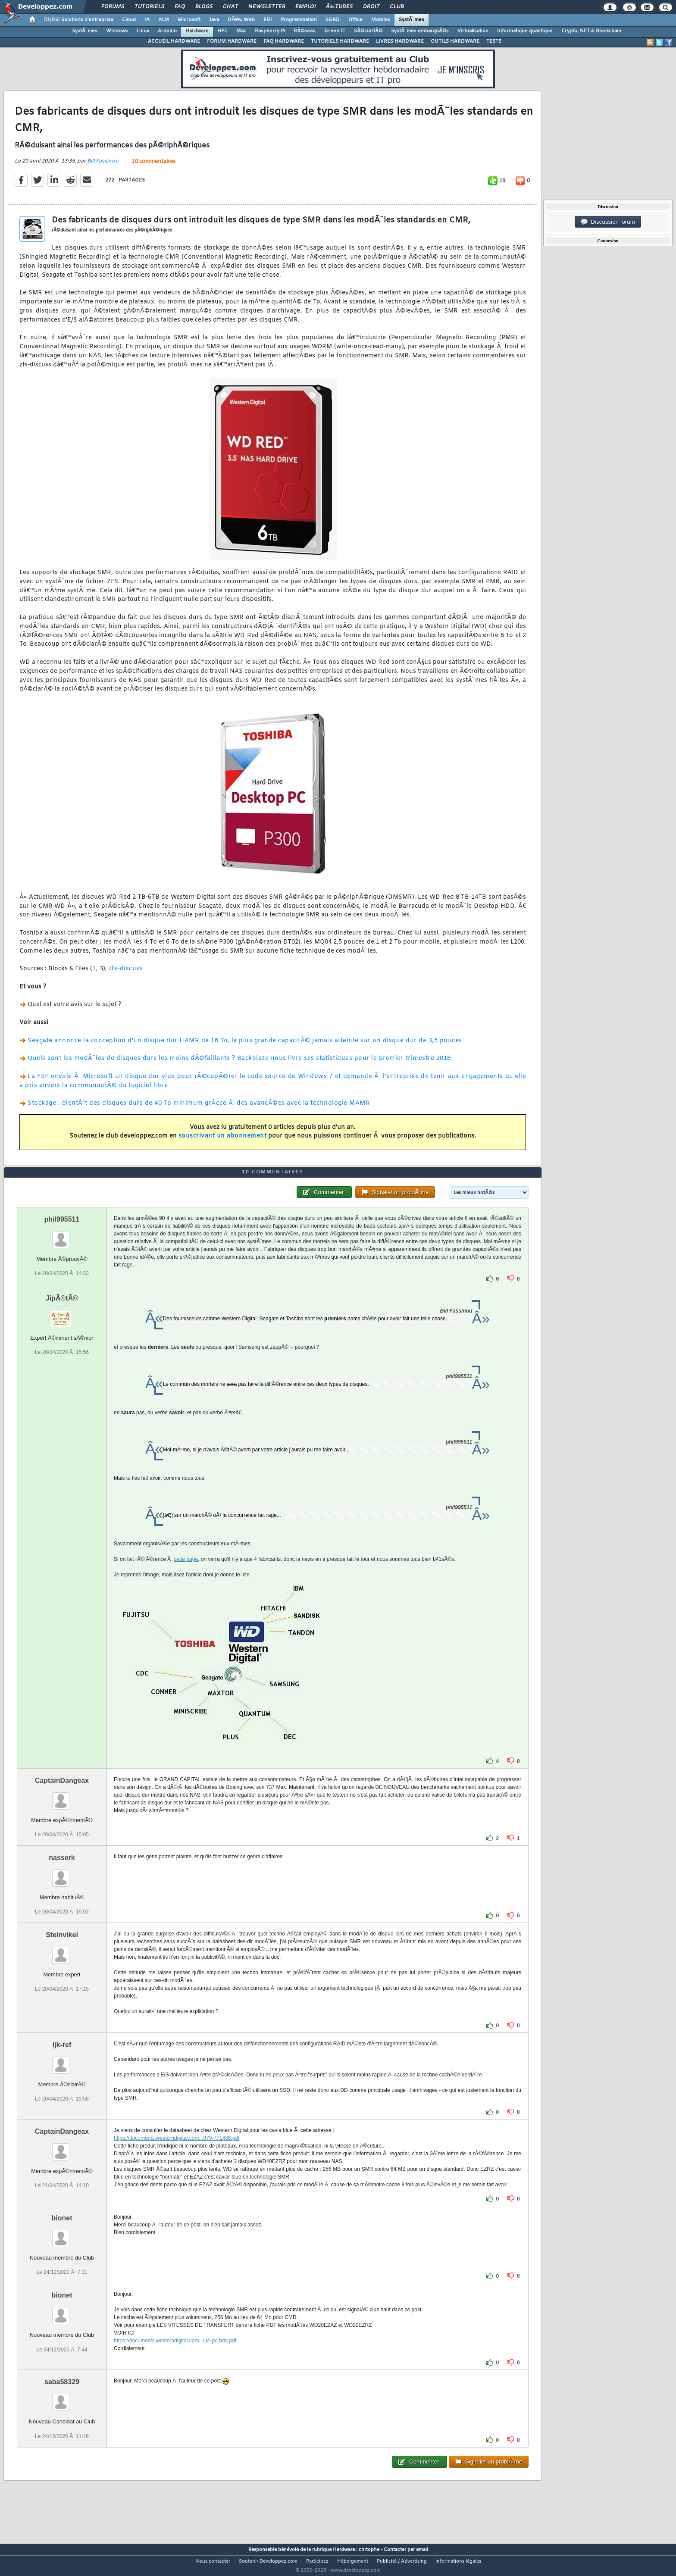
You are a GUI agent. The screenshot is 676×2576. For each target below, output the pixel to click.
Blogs (203, 6)
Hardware (197, 31)
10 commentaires (153, 167)
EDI (267, 20)
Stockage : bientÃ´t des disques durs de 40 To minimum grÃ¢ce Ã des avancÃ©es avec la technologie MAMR (199, 1109)
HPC (222, 31)
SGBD (332, 20)
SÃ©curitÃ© (368, 31)
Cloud (129, 20)
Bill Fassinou (103, 166)
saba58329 (61, 2398)
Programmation (299, 20)
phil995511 (62, 1235)
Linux (143, 31)
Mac (241, 31)
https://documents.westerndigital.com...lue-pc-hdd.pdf (175, 2357)
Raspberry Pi (270, 31)
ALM (163, 20)
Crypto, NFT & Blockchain (591, 31)
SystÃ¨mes (411, 20)
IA (147, 20)
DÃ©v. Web (241, 20)
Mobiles (380, 20)
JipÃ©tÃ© (62, 1314)
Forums (112, 6)
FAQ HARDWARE (283, 41)
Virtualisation (472, 31)
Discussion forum (608, 222)
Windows (117, 31)
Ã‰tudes (339, 6)
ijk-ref (62, 2061)
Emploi (305, 6)
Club (396, 6)
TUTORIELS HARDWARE (340, 41)
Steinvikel (62, 1951)
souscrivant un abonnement (222, 1142)
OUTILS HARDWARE (455, 41)
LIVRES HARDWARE (400, 41)
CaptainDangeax (62, 1797)
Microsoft (189, 20)
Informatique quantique (525, 31)
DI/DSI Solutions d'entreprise (78, 20)
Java (214, 20)
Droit (371, 6)
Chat (230, 6)
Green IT (334, 31)
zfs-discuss (126, 974)
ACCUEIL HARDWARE (174, 41)
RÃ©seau (305, 31)
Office (355, 20)
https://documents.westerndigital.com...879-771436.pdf (177, 2154)
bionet (61, 2234)
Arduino (167, 31)
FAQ (180, 6)
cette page (186, 1575)
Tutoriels (149, 6)
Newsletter (266, 6)
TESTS (493, 41)
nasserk (62, 1874)
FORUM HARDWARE (232, 41)
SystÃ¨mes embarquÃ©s (420, 31)
